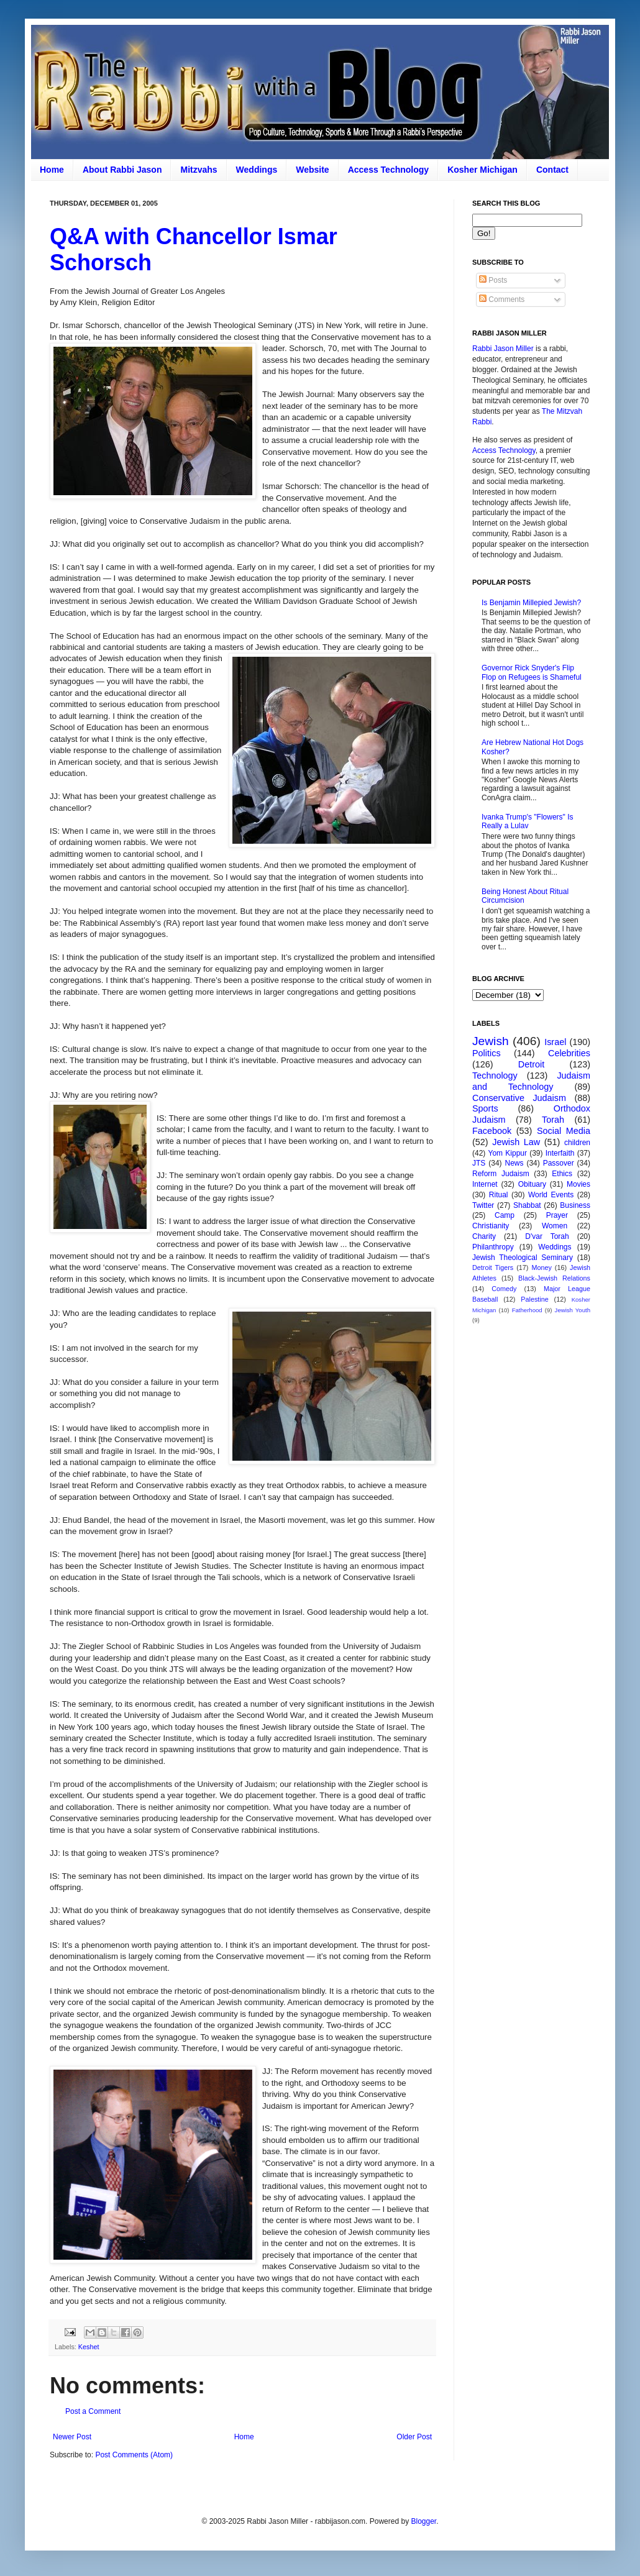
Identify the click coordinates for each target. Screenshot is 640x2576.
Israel (555, 1042)
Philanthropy (493, 1247)
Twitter (483, 1205)
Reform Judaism (500, 1173)
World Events (551, 1194)
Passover (558, 1163)
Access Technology (388, 170)
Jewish (490, 1041)
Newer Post (72, 2436)
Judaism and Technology (531, 1081)
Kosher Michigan (482, 170)
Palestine (534, 1299)
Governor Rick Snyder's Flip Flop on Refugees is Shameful (532, 672)
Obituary (532, 1184)
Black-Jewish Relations (554, 1278)
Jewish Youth (572, 1310)
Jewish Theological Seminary (522, 1257)
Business (575, 1205)
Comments (501, 299)
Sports (485, 1108)
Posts (493, 280)
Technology (495, 1075)
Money (541, 1267)
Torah (553, 1120)
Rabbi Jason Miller (503, 348)
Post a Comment (93, 2411)
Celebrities (569, 1053)
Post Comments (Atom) (134, 2454)
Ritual (498, 1194)
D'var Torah (547, 1236)
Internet (485, 1184)
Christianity (490, 1226)
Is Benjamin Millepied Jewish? (531, 602)
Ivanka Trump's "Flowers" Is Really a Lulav (528, 821)
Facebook (491, 1131)
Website (312, 170)
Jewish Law (516, 1142)
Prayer (557, 1215)
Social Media (563, 1131)
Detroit (531, 1064)
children (577, 1142)
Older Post (414, 2436)
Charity (484, 1236)
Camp (504, 1215)
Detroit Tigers (492, 1267)
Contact (552, 170)
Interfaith (560, 1153)
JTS (478, 1163)
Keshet (88, 2346)
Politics (486, 1053)
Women (554, 1226)
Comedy (503, 1288)
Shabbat (527, 1205)
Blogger (423, 2521)
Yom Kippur (507, 1153)
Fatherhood (527, 1310)
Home (52, 170)
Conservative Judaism (519, 1098)
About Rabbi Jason (122, 170)
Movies (578, 1184)
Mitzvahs (198, 170)
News (514, 1163)
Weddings (257, 170)
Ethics (562, 1173)
